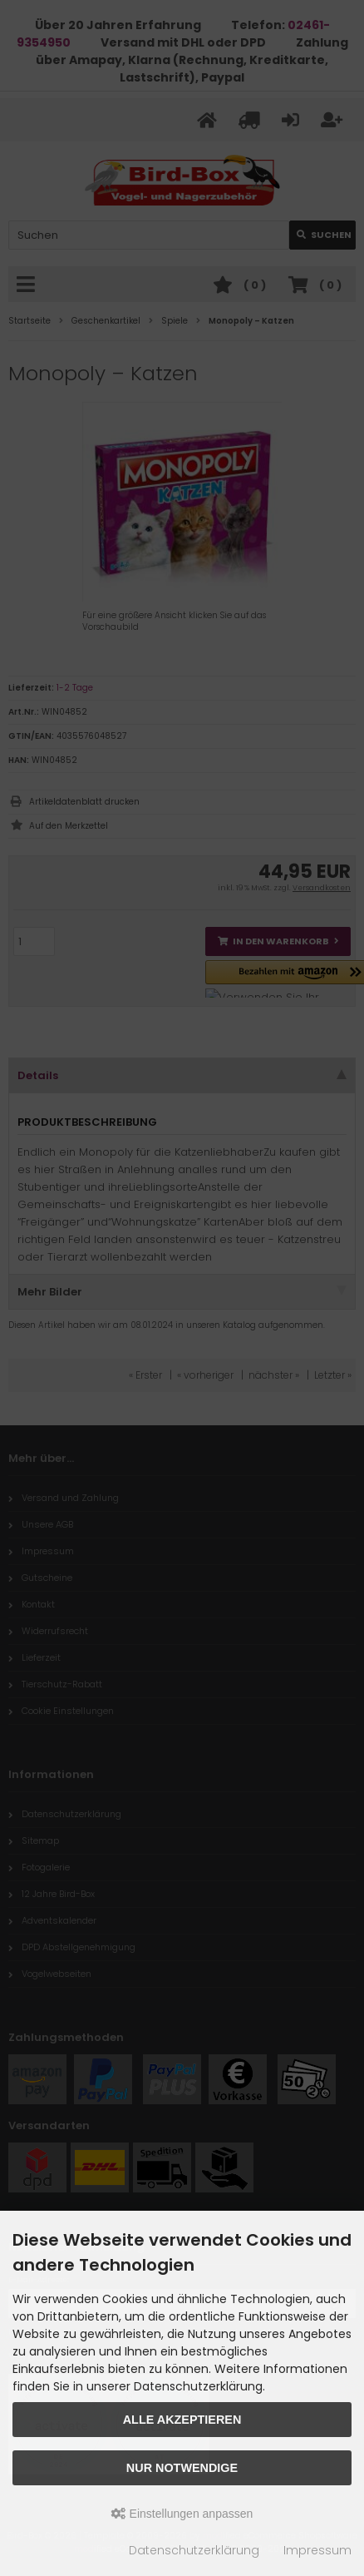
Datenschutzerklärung (194, 2550)
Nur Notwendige (182, 2467)
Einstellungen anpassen (182, 2513)
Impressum (317, 2550)
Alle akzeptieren (182, 2419)
